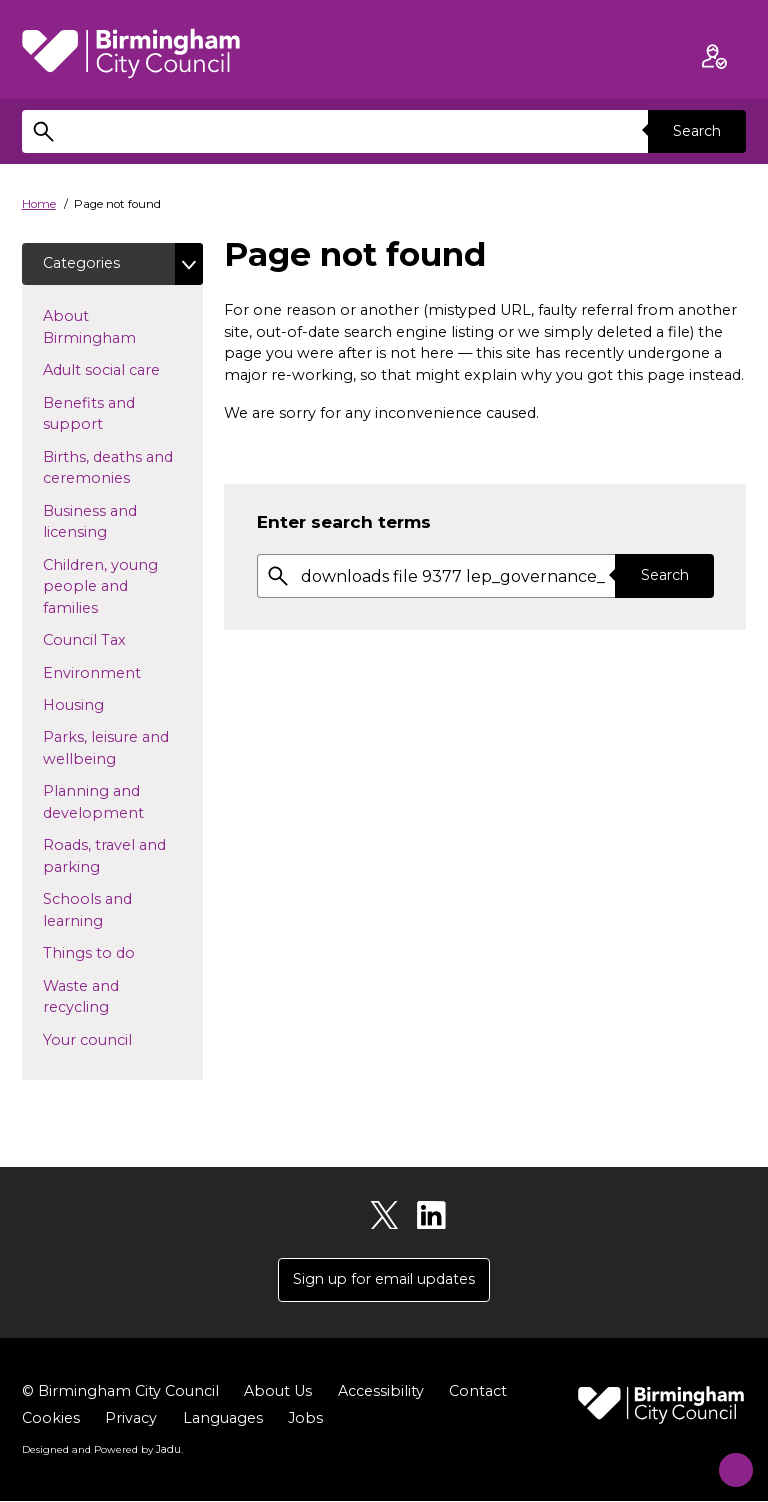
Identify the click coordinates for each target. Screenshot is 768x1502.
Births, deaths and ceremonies (118, 469)
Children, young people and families (102, 587)
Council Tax (116, 640)
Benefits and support (105, 415)
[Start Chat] (725, 1459)
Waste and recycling (108, 998)
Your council (119, 1040)
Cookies (51, 1420)
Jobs (305, 1420)
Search (696, 131)
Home (39, 204)
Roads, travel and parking (104, 857)
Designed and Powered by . (102, 1451)
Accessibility (381, 1393)
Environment (123, 673)
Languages (223, 1420)
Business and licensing (107, 523)
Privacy (131, 1420)
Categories (82, 263)
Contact (478, 1393)
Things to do (121, 953)
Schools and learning (105, 911)
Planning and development (123, 803)
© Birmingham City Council (120, 1393)
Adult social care (123, 370)
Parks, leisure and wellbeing (111, 749)
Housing (105, 705)
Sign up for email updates (384, 1281)
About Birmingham (121, 328)
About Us (278, 1393)
